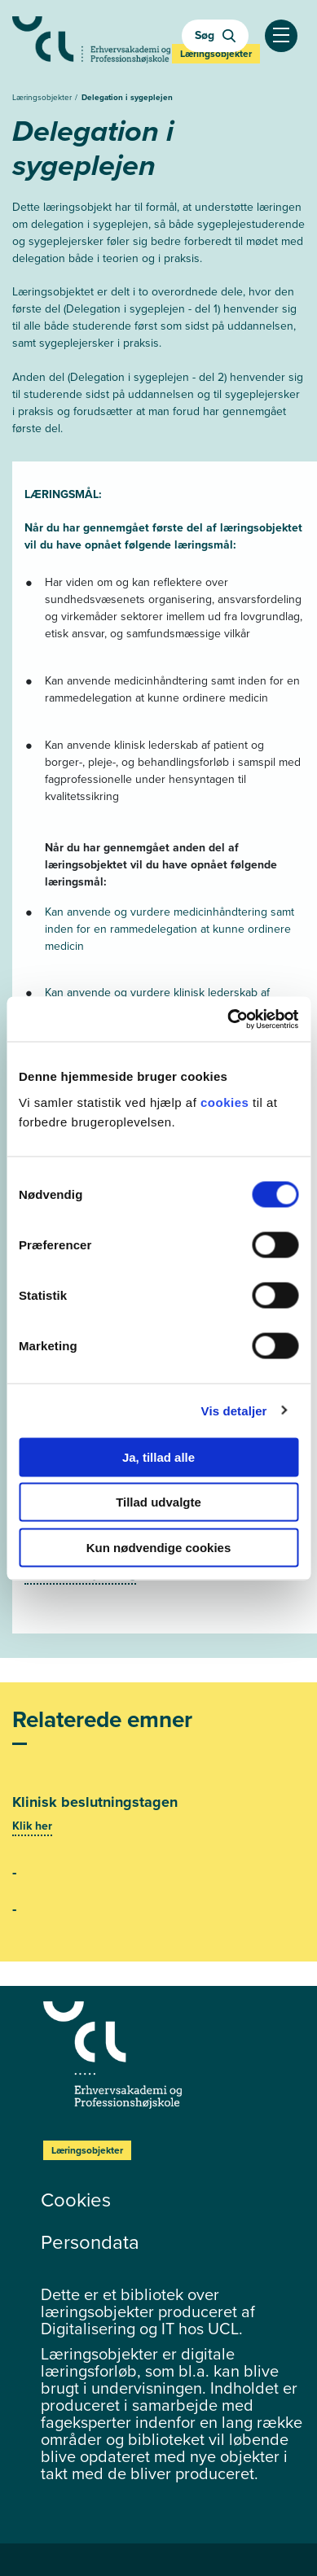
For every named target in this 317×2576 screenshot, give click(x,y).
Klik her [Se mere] (32, 1826)
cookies (226, 1102)
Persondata (90, 2242)
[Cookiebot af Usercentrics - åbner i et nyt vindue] (227, 1019)
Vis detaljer (234, 1411)
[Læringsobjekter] (174, 2055)
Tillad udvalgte (158, 1502)
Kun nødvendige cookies (158, 1547)
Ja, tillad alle (158, 1456)
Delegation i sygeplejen (127, 97)
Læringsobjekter (43, 97)
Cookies (76, 2200)
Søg (215, 35)
